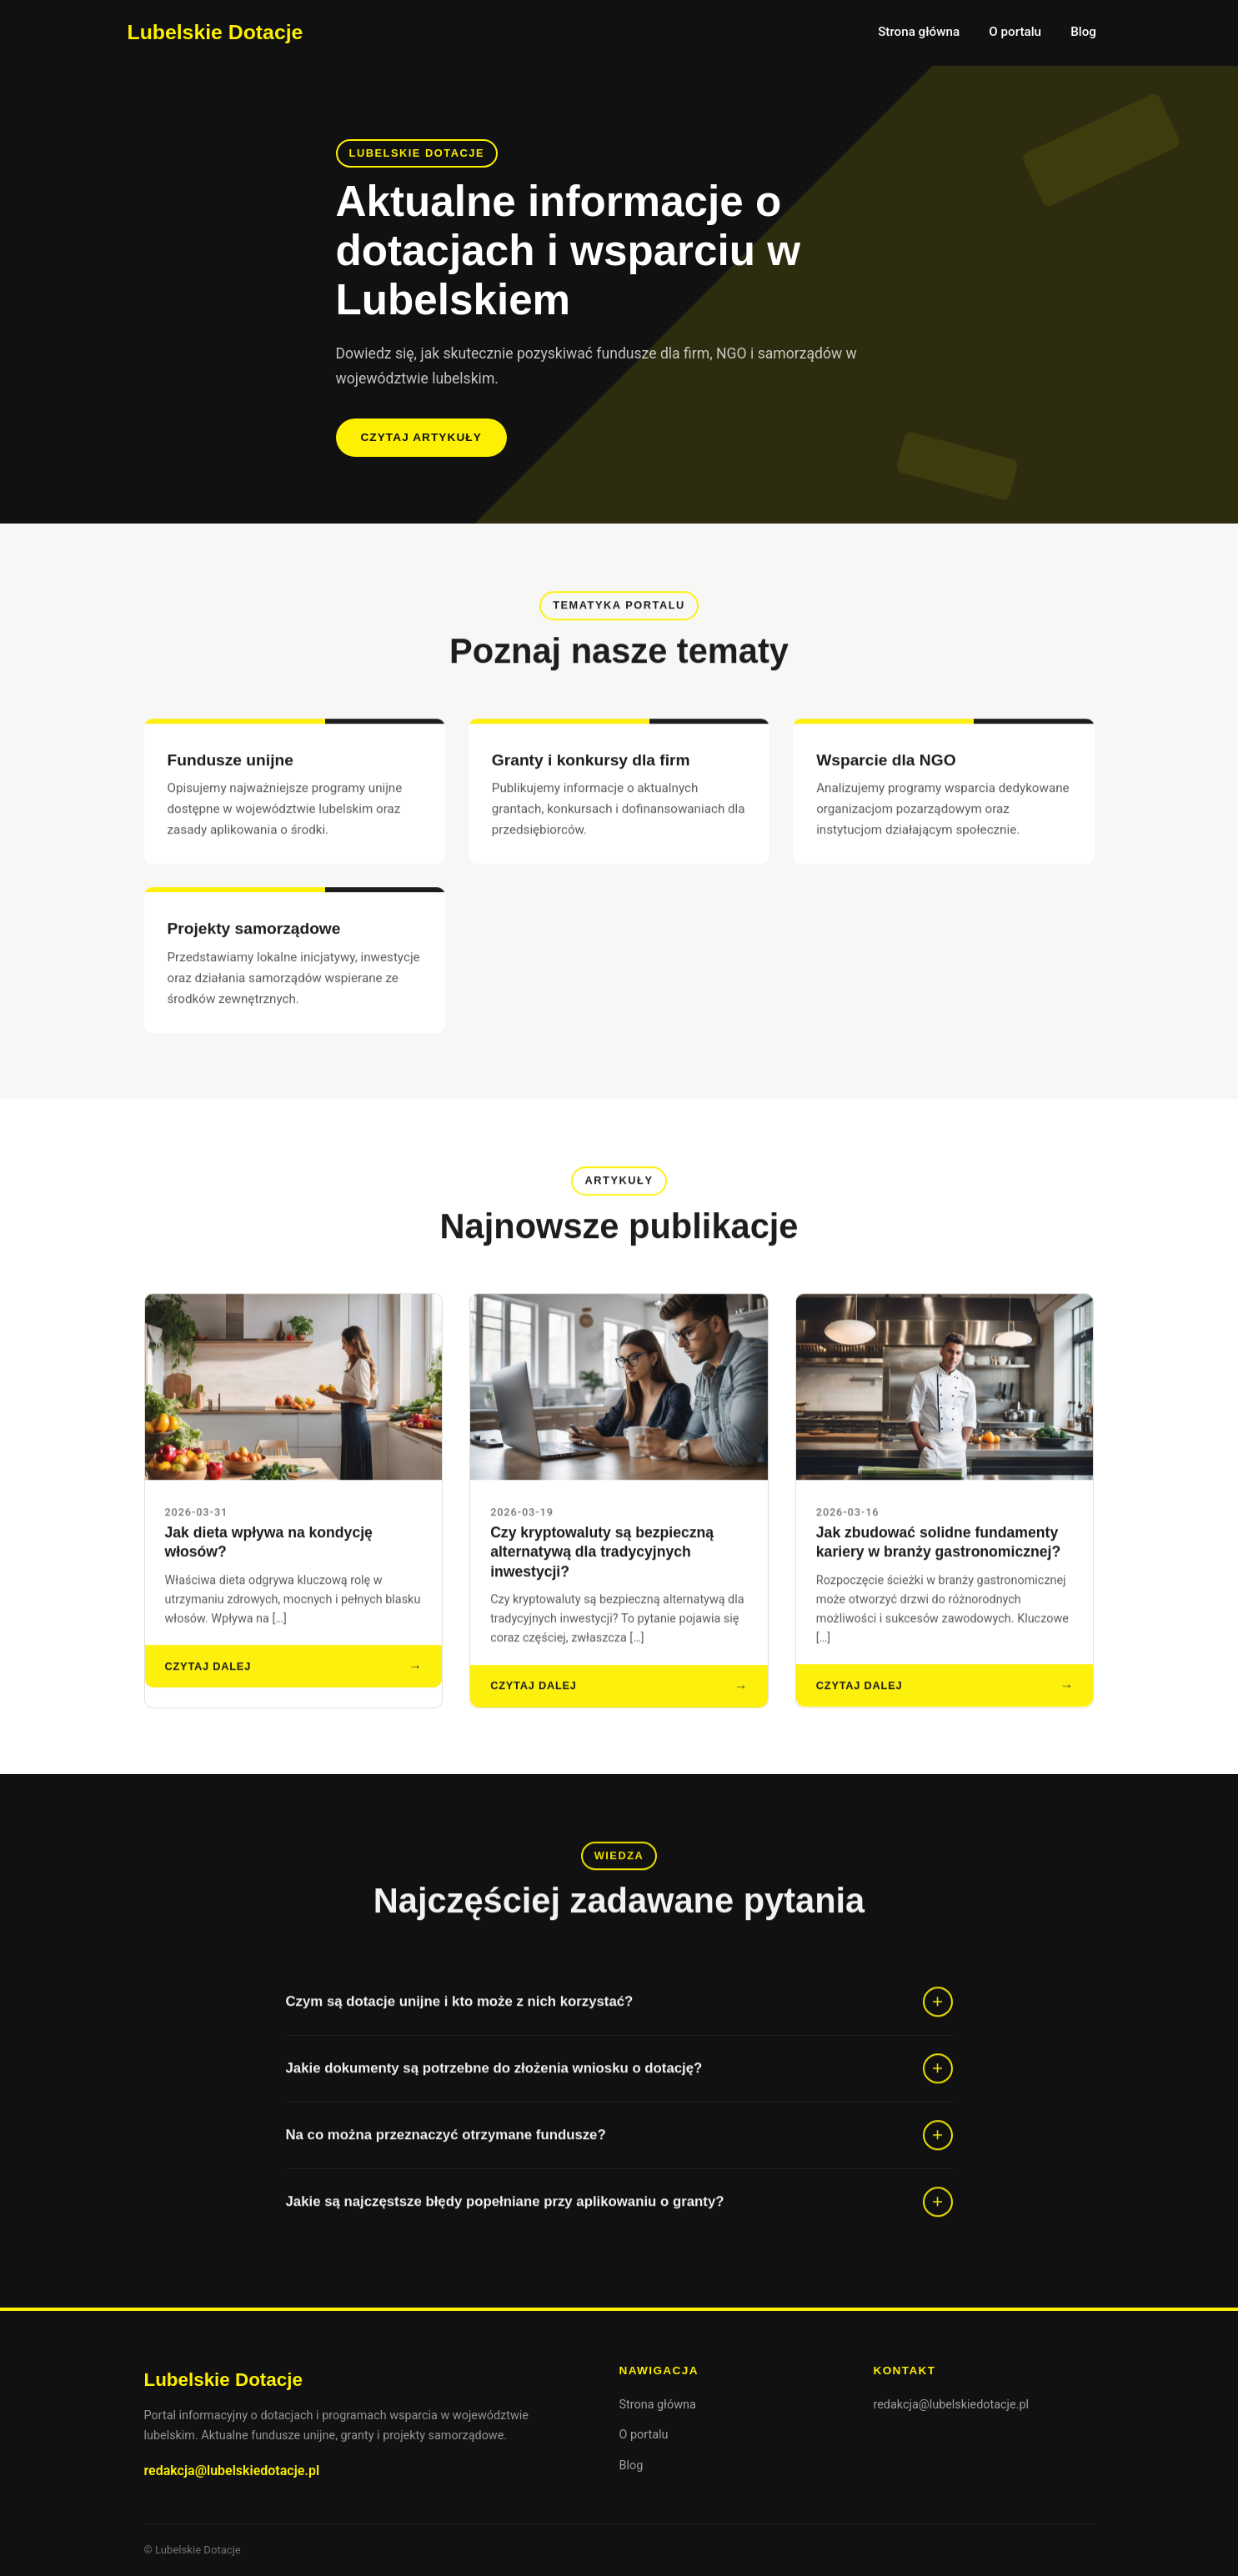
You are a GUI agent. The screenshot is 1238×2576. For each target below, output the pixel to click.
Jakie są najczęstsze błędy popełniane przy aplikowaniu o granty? (505, 2216)
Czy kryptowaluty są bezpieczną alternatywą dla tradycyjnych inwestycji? (602, 1566)
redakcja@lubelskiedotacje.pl (232, 2470)
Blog (1083, 31)
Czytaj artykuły (420, 437)
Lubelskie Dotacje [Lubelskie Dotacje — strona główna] (215, 32)
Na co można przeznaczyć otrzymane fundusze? (446, 2150)
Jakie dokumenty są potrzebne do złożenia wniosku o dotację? (494, 2083)
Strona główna (919, 31)
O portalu (1015, 31)
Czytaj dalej (208, 1680)
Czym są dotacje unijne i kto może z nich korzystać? (460, 2016)
